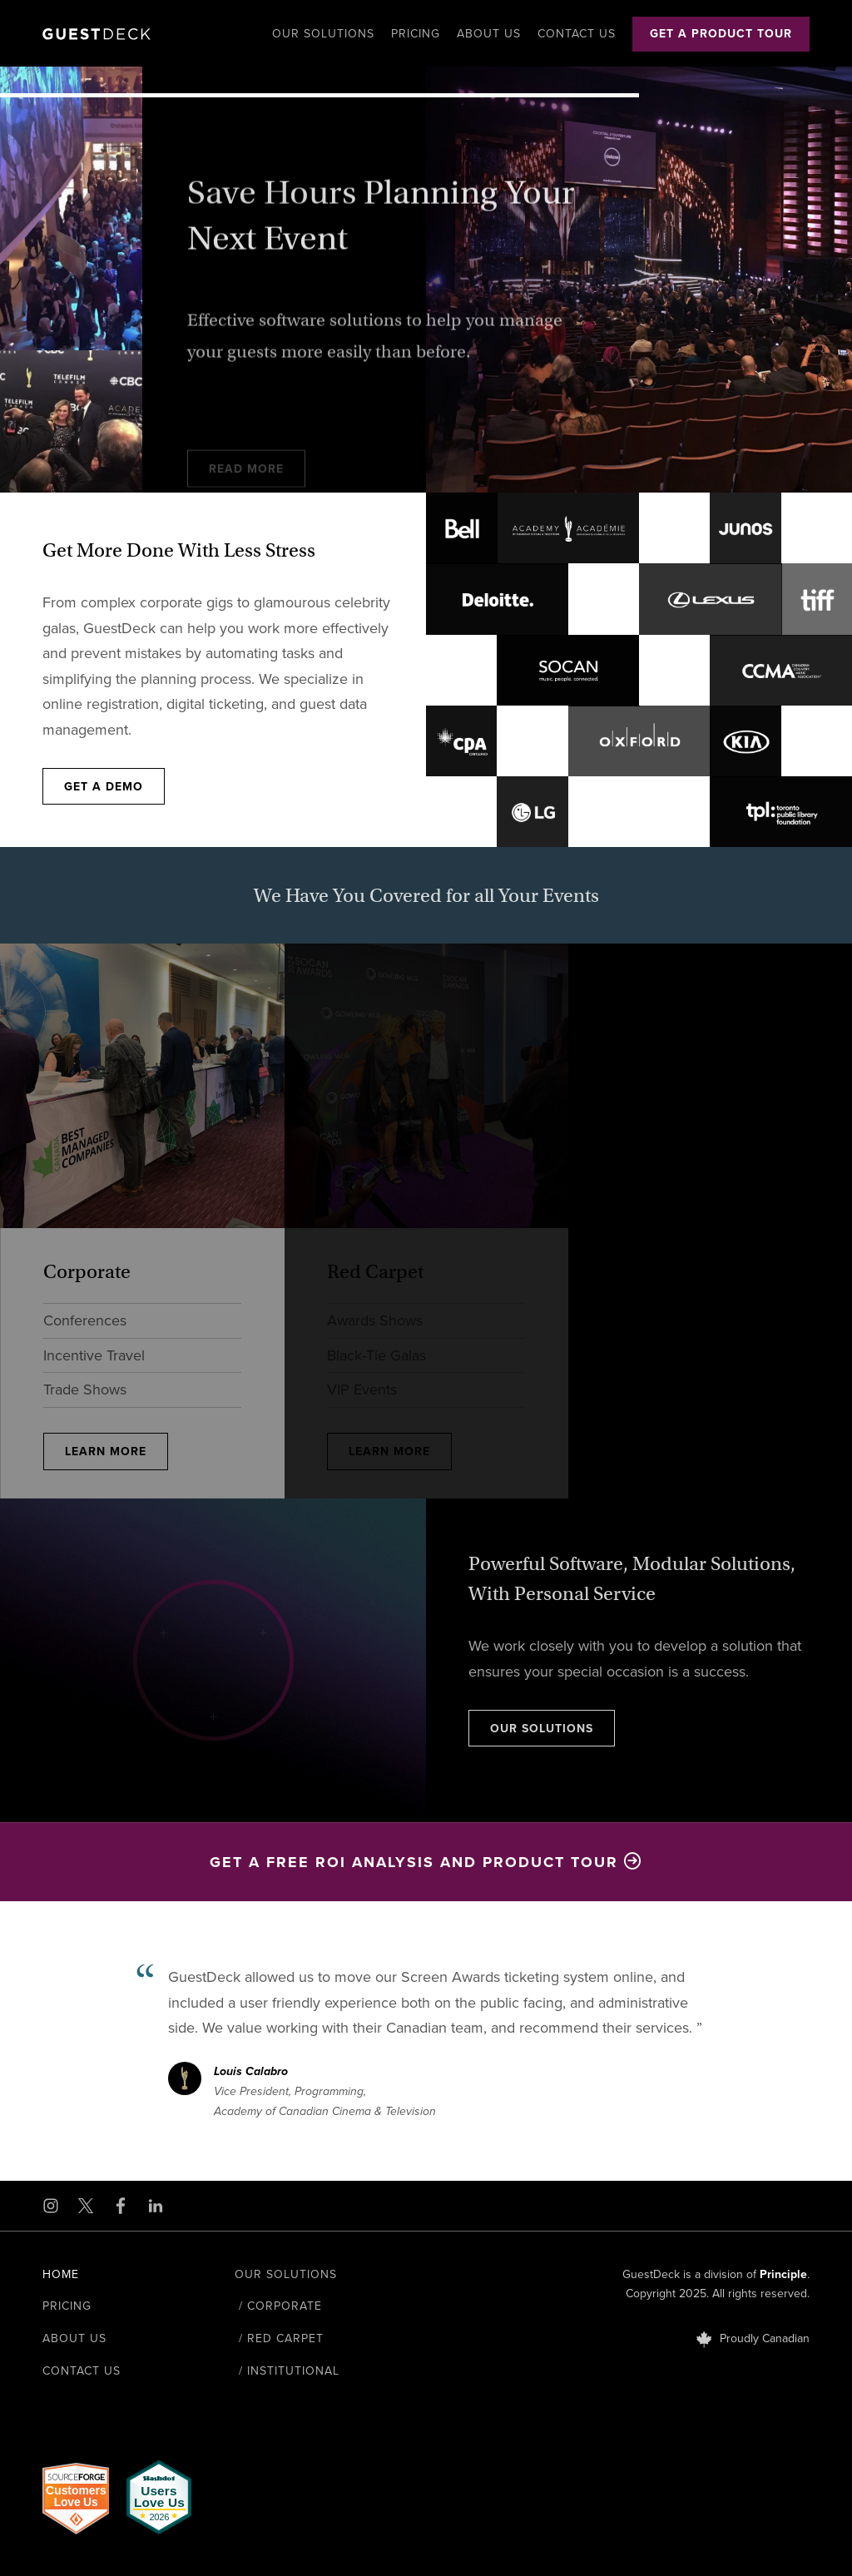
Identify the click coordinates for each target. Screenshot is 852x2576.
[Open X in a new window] (85, 2205)
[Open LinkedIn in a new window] (155, 2205)
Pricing (415, 34)
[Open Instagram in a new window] (50, 2205)
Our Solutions (323, 34)
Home (60, 2274)
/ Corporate (278, 2306)
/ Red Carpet (279, 2338)
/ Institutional (287, 2371)
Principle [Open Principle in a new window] (783, 2274)
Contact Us (576, 34)
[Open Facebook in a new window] (120, 2205)
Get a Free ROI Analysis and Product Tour (426, 1862)
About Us (489, 34)
